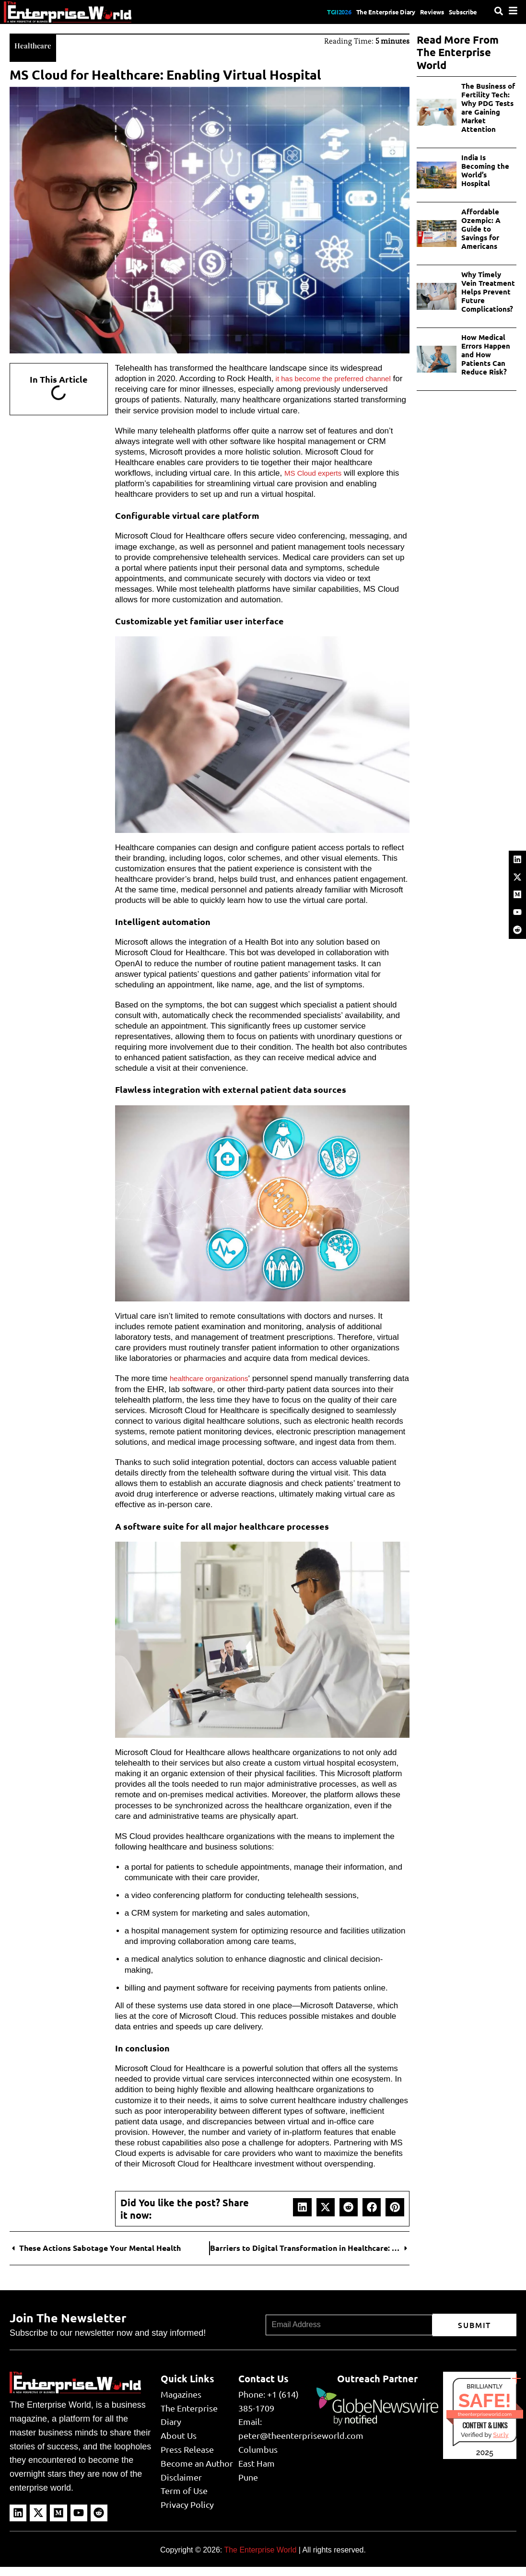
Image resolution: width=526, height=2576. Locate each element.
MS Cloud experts (316, 471)
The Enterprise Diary (361, 12)
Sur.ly (500, 2443)
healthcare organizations (214, 1377)
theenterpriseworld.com (485, 2423)
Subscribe (460, 12)
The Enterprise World (260, 2559)
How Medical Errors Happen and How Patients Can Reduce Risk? (485, 355)
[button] (302, 2216)
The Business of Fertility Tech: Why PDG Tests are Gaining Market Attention (488, 108)
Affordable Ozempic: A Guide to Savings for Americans (481, 229)
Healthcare (37, 43)
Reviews (420, 12)
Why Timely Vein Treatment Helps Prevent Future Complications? (488, 292)
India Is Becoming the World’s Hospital (485, 170)
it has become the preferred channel (341, 377)
